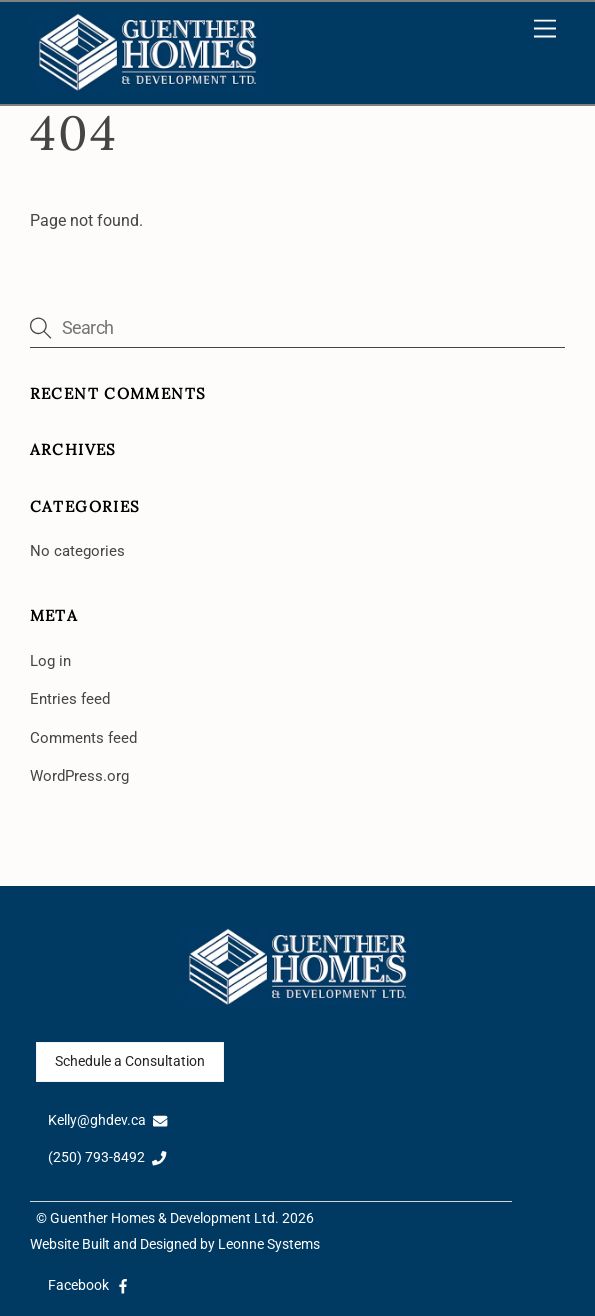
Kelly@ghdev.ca (108, 1120)
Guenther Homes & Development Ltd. (164, 1218)
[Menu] (545, 29)
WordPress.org (79, 776)
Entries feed (70, 699)
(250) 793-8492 (107, 1157)
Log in (50, 661)
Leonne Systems (269, 1244)
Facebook (89, 1285)
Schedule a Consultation (130, 1061)
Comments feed (83, 738)
